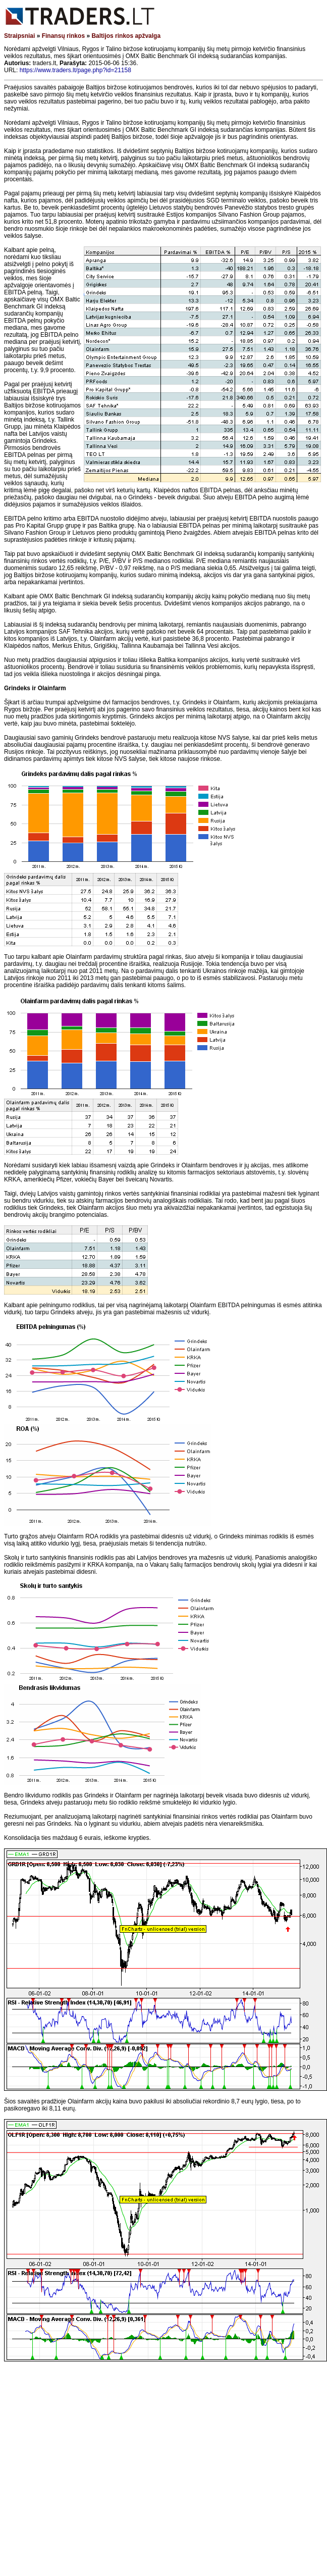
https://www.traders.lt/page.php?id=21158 (75, 70)
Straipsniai (19, 35)
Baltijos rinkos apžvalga (125, 35)
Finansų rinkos (63, 35)
